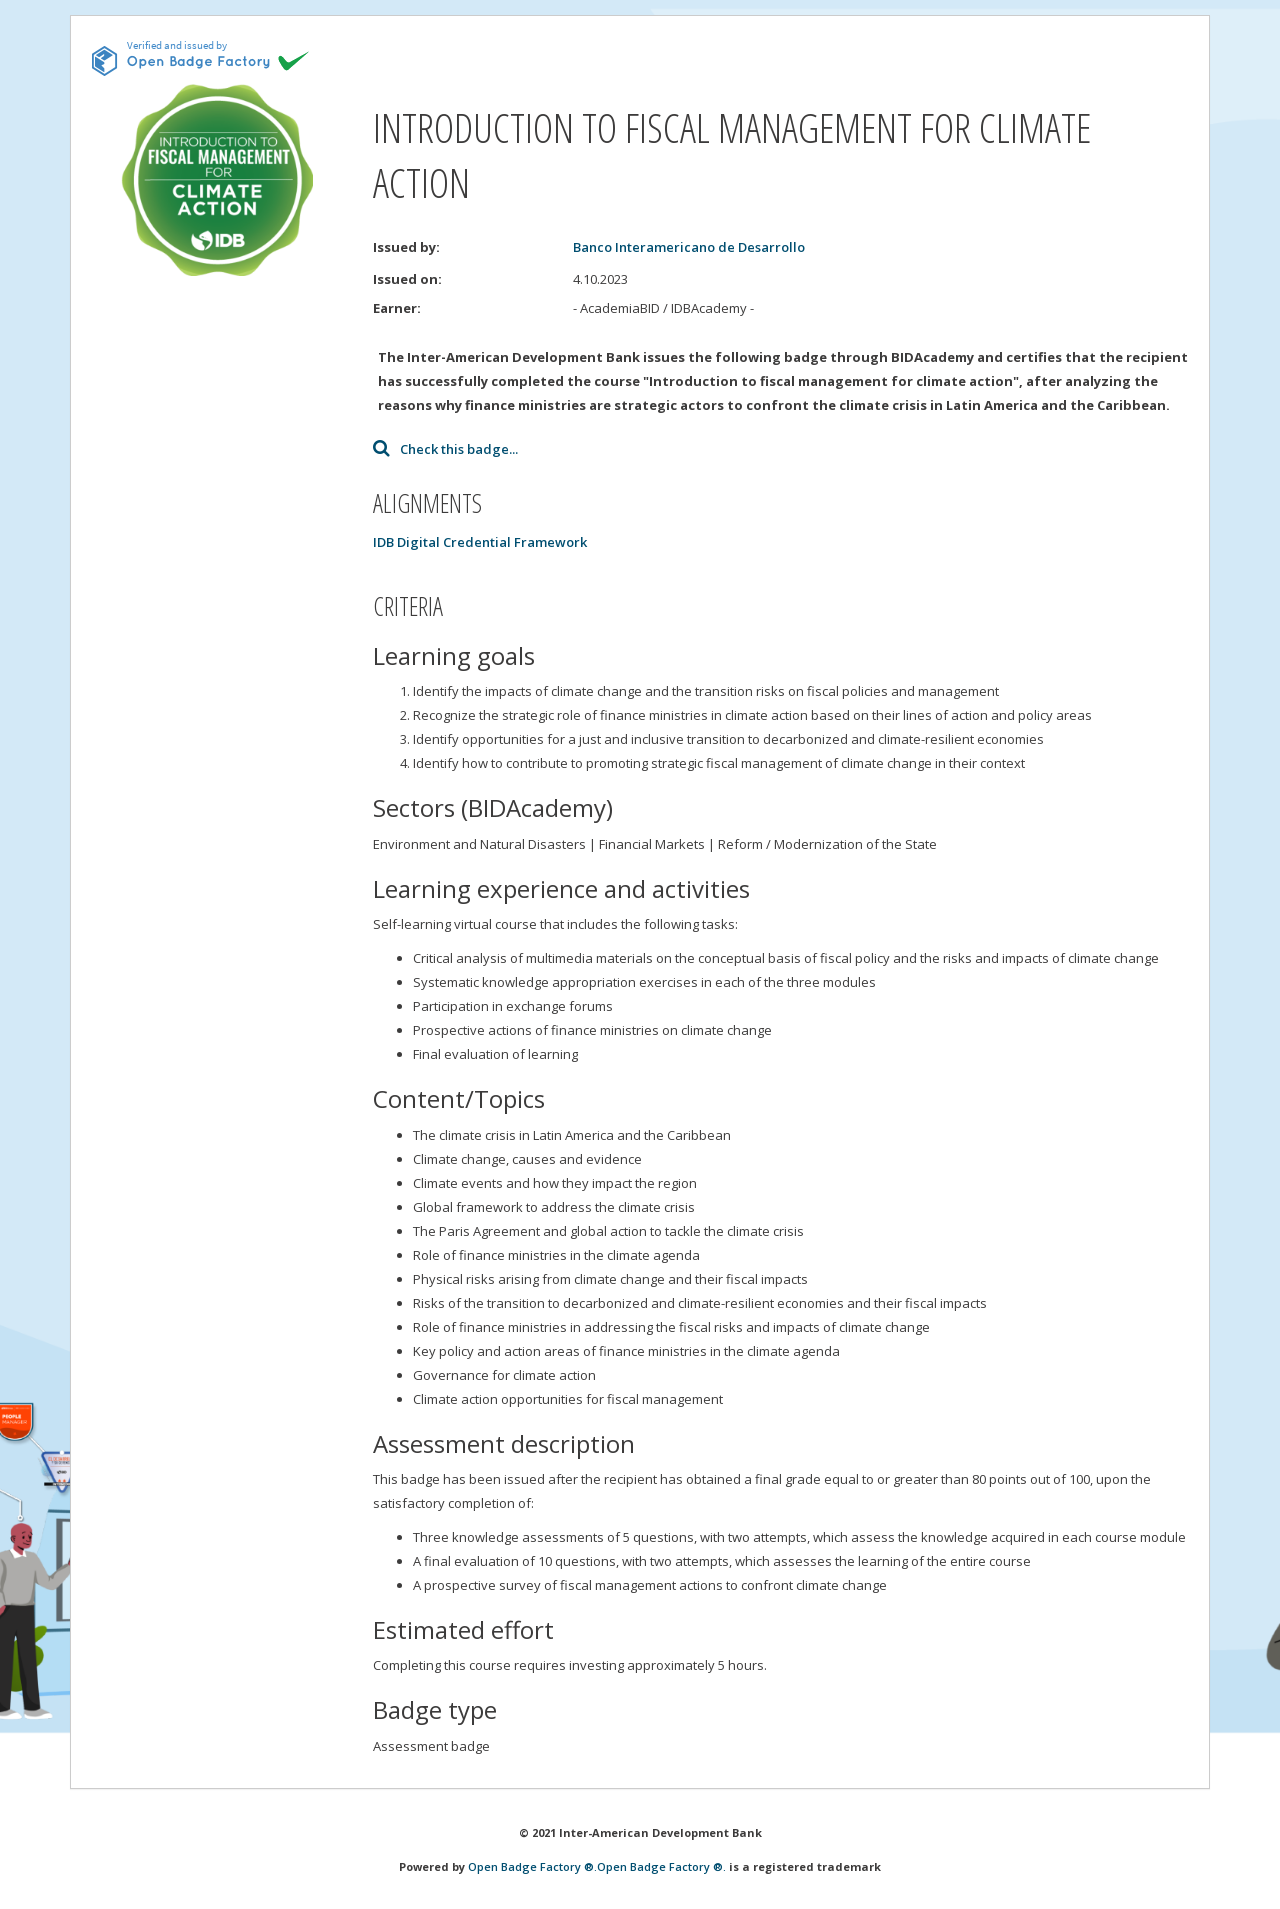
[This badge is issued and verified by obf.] (201, 58)
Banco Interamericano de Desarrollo (689, 247)
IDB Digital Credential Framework (480, 542)
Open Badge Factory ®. (532, 1866)
